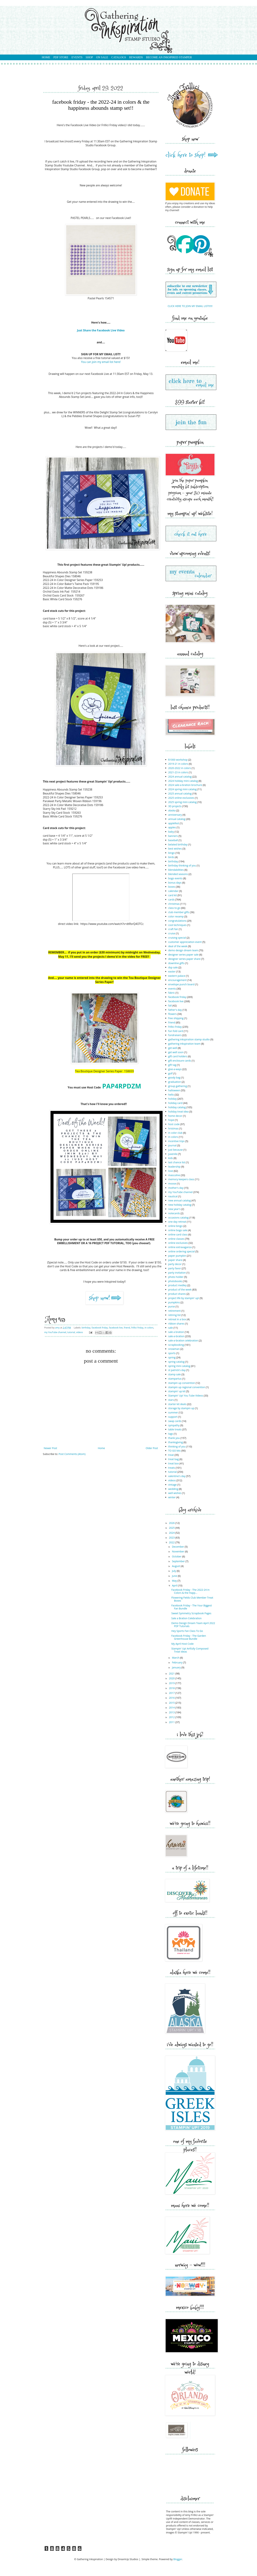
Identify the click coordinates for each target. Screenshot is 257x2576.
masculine (174, 1175)
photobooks (175, 1281)
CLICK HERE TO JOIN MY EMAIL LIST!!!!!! (190, 306)
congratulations (177, 920)
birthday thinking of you (182, 865)
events (172, 988)
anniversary (175, 814)
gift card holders (177, 1056)
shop (103, 63)
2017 (172, 1693)
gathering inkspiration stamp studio (62, 63)
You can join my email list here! (101, 362)
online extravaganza (180, 1247)
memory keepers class (181, 1179)
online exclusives (178, 1243)
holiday (172, 1098)
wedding (173, 1489)
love (170, 1171)
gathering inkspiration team (184, 1043)
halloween (174, 1090)
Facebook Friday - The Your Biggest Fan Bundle (191, 1607)
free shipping (175, 1018)
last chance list (176, 1162)
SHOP (89, 57)
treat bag (173, 1459)
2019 (172, 1683)
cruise (171, 933)
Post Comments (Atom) (72, 1454)
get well (172, 1048)
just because (175, 1149)
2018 (172, 1688)
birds (171, 857)
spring (172, 1357)
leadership (174, 1166)
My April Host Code (182, 1643)
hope (171, 1120)
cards (171, 899)
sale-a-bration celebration (183, 1340)
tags (170, 1433)
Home (101, 1448)
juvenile (172, 1154)
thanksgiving (175, 1442)
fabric (171, 992)
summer (173, 1412)
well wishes (175, 1493)
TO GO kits (174, 1450)
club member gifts (178, 912)
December (178, 1546)
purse (171, 1306)
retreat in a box (177, 1319)
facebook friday (100, 1327)
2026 (172, 1523)
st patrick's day (177, 1370)
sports (172, 1353)
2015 (172, 1702)
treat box (173, 1463)
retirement (174, 1310)
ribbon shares (176, 1323)
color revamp (176, 916)
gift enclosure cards (179, 1060)
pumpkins (174, 1302)
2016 (172, 1697)
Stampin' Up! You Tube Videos (185, 1395)
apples (172, 827)
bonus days (175, 882)
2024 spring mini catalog (182, 789)
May (174, 1580)
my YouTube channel (55, 1332)
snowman (174, 1349)
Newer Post (50, 1448)
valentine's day (176, 1476)
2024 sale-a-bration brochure (185, 785)
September (178, 1561)
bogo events (175, 878)
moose (172, 1183)
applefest (173, 823)
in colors (149, 1327)
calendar (173, 891)
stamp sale (174, 1374)
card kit (172, 895)
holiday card (175, 1103)
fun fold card (175, 1031)
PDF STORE (60, 57)
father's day (175, 1009)
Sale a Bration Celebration (186, 1618)
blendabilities (176, 869)
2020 (172, 1678)
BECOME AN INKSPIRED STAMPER (169, 57)
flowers (172, 1014)
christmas (174, 903)
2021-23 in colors (178, 772)
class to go (174, 908)
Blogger (177, 2559)
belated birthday (178, 844)
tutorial (71, 1332)
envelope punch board (181, 984)
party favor (174, 1268)
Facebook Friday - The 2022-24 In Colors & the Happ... (190, 1591)
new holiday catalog (179, 1204)
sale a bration (176, 1332)
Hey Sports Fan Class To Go (187, 1631)
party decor (175, 1264)
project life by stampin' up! (183, 1298)
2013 (172, 1712)
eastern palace (176, 975)
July (174, 1571)
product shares (177, 1293)
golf (170, 1073)
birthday (86, 1327)
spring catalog (176, 1361)
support (173, 1416)
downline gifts (176, 963)
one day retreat (177, 1221)
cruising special (177, 937)
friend (127, 1327)
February (177, 1662)
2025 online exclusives (181, 797)
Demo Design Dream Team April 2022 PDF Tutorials (193, 1624)
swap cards (174, 1421)
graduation (174, 1081)
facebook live (116, 1327)
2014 (172, 1707)
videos (79, 1332)
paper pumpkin (177, 1255)
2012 (172, 1717)
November (178, 1551)
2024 (172, 1532)
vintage (172, 1484)
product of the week (180, 1289)
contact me (91, 63)
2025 (172, 1527)
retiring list (174, 1315)
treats (171, 1467)
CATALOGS (118, 57)
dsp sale (173, 967)
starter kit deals (177, 1404)
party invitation (177, 1272)
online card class (178, 1234)
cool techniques (177, 925)
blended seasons (178, 874)
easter (172, 971)
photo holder (175, 1277)
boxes (171, 886)
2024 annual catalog (180, 776)
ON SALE (102, 57)
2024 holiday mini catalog (183, 781)
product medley (177, 1285)
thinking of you (177, 1446)
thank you (174, 1438)
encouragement (177, 980)
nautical (173, 1196)
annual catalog (176, 819)
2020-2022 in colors (179, 768)
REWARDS (136, 57)
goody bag (174, 1077)
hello (171, 1094)
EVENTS (77, 57)
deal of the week (177, 946)
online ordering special (181, 1251)
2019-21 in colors (178, 763)
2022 (172, 1542)
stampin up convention (181, 1383)
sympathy (174, 1425)
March (176, 1657)
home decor (175, 1115)
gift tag (172, 1065)
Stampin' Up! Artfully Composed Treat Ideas (189, 1650)
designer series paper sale (183, 954)
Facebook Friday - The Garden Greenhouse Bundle (188, 1637)
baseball (173, 840)
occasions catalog (178, 1217)
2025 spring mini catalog (182, 802)
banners (173, 836)
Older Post (152, 1448)
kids (170, 1158)
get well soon (176, 1052)
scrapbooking (176, 1344)
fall (170, 1005)
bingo (171, 853)
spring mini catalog (179, 1366)
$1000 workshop (178, 759)
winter (172, 1497)
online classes (176, 1238)
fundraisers (175, 1035)
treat (171, 1455)
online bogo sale (177, 1230)
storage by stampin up (181, 1408)
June (175, 1576)
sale (170, 1327)
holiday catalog (177, 1107)
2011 (172, 1722)
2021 (172, 1673)
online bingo (175, 1226)
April (175, 1585)
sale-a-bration (176, 1336)
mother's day (175, 1187)
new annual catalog (179, 1200)
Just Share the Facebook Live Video (101, 330)
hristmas (173, 1128)
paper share (175, 1260)
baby (171, 831)
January (176, 1667)
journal (172, 1145)
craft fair (173, 929)
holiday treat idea (178, 1111)
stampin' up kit (176, 1391)
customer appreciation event (185, 942)
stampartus (175, 1378)
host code (174, 1124)
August (176, 1566)
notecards (174, 1213)
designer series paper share (184, 959)
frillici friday (137, 1327)
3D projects (175, 806)
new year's (174, 1209)
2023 (172, 1537)
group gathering (177, 1086)
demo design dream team (183, 950)
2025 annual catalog (180, 793)
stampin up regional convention (186, 1387)
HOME (46, 57)
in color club (175, 1132)
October (177, 1556)
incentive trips (176, 1141)
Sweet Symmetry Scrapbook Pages (191, 1613)
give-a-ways (175, 1069)
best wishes (175, 848)
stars (171, 1399)
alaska (172, 810)
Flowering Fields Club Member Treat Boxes (192, 1599)
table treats (175, 1429)
